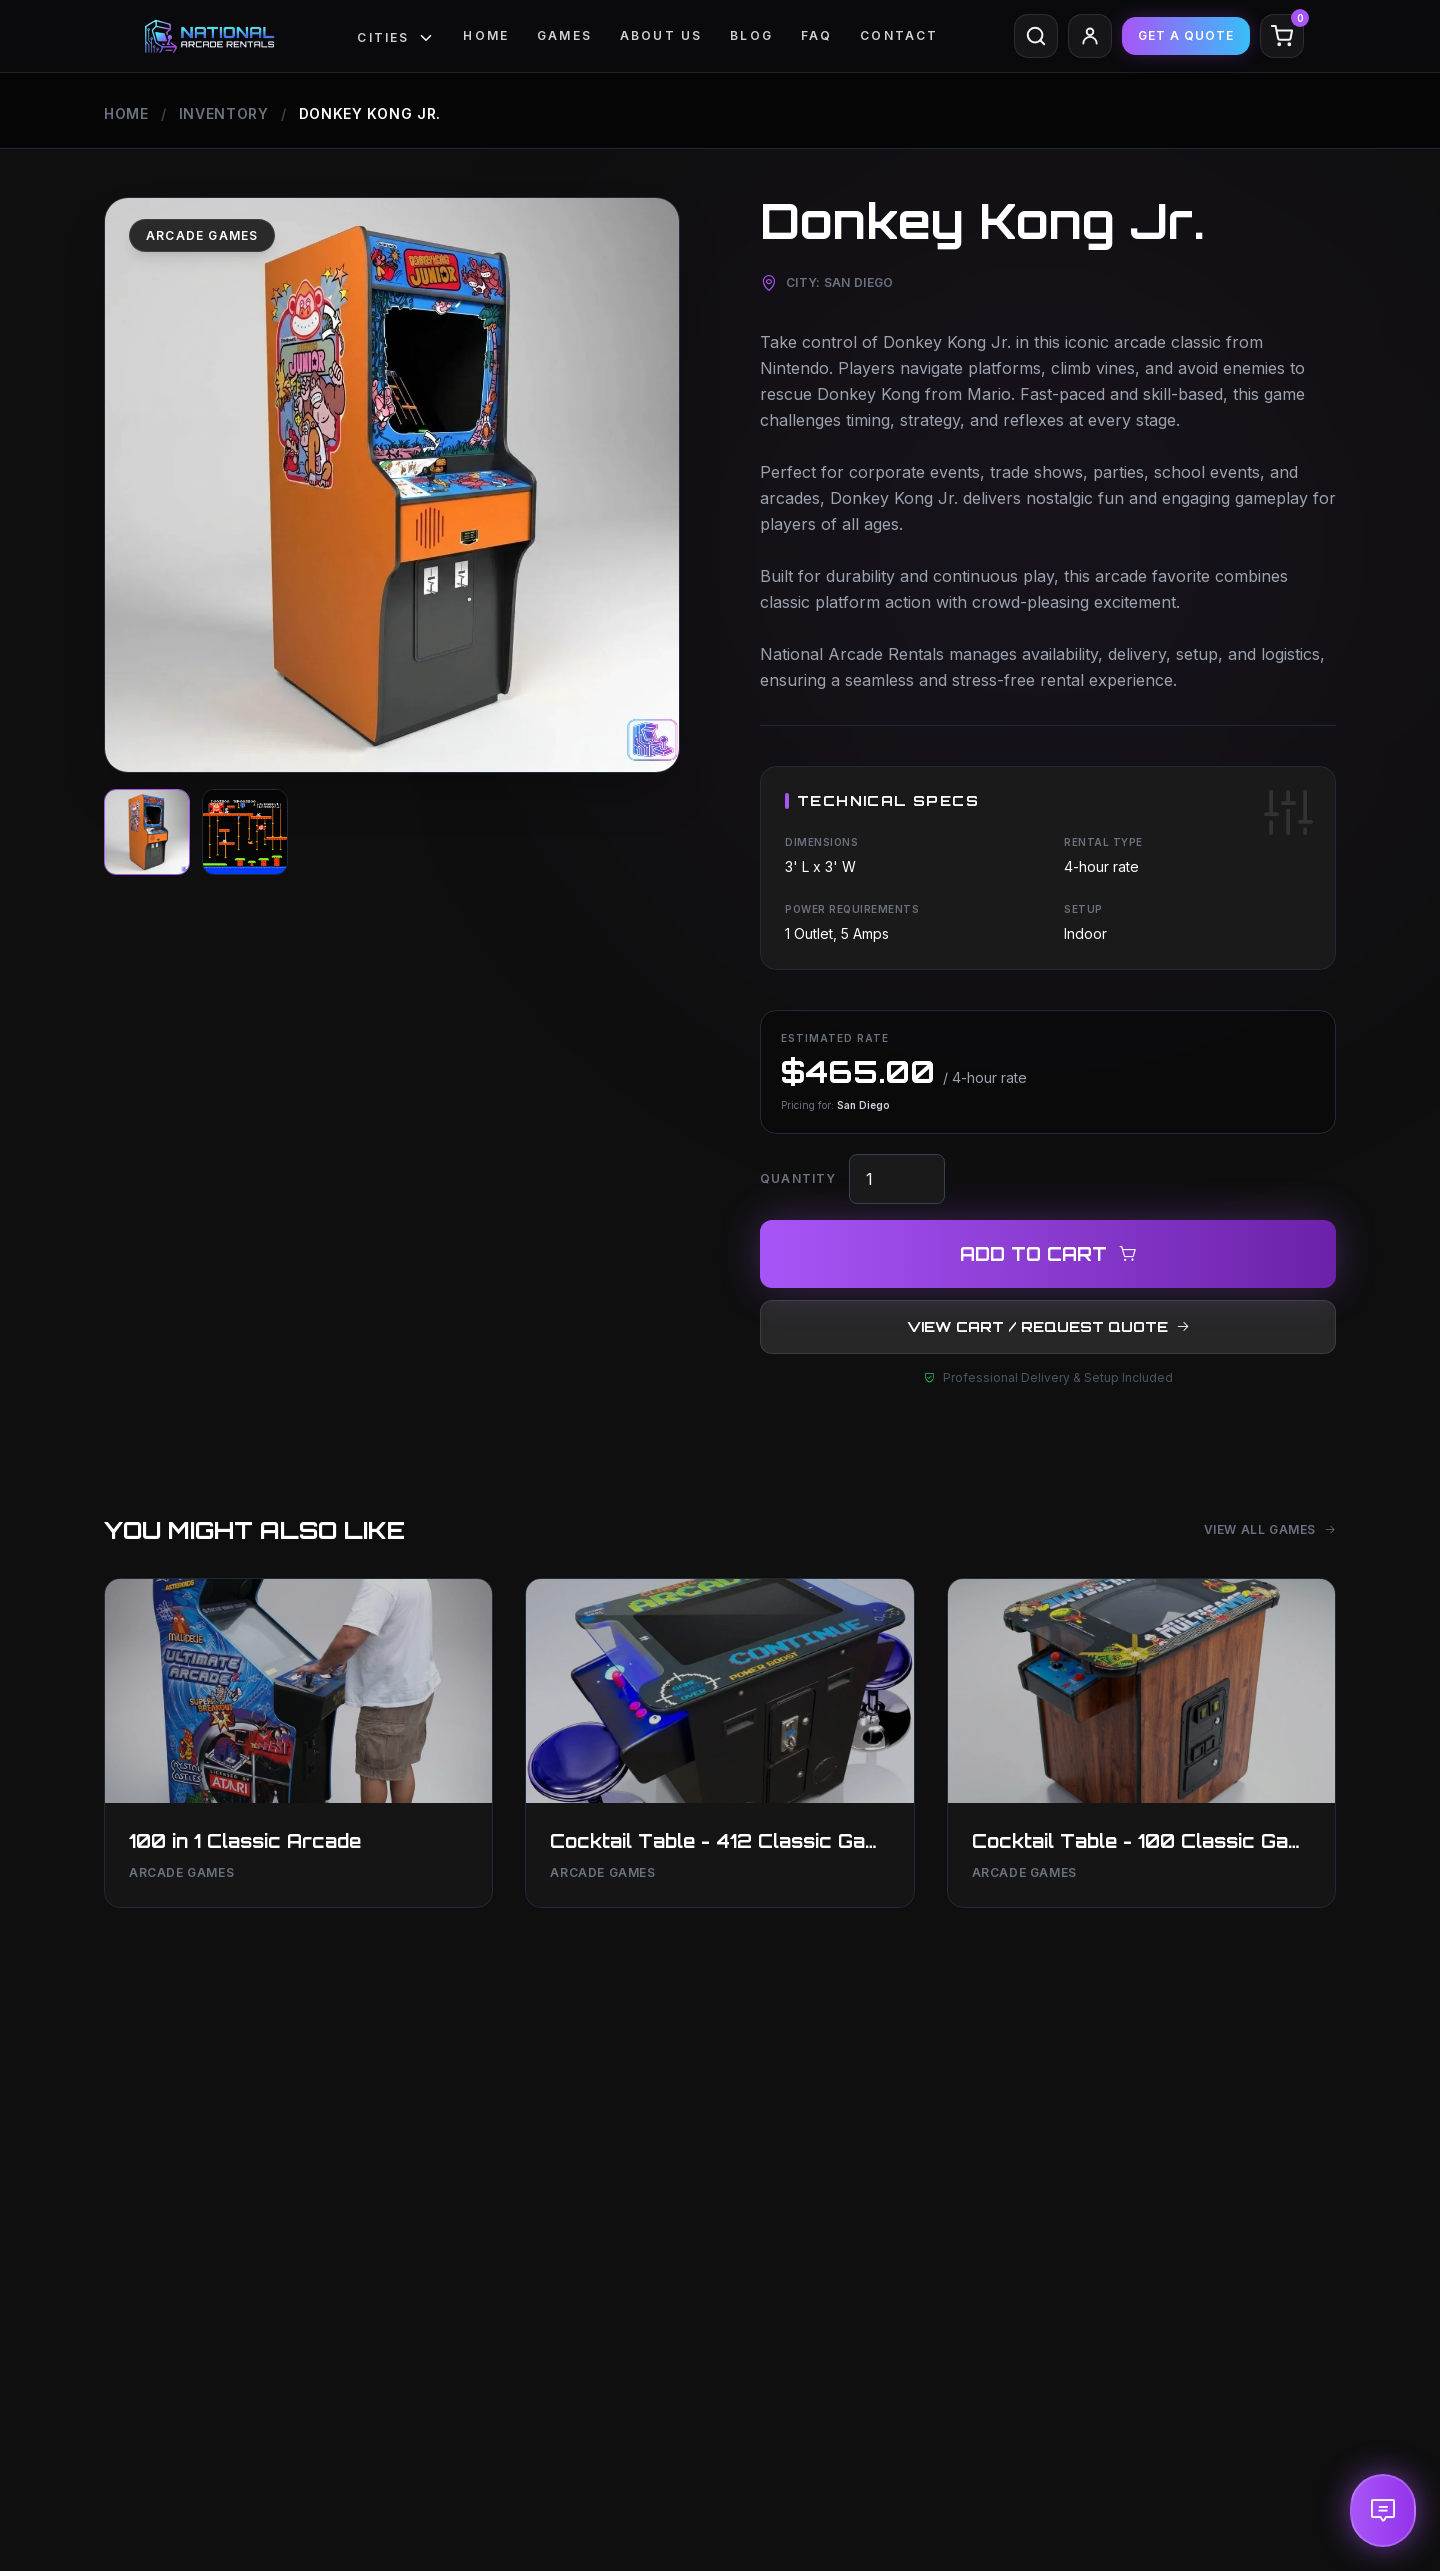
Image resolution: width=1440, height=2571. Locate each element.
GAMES (564, 35)
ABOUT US (661, 35)
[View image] (147, 832)
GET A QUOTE (1186, 35)
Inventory (224, 113)
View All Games (1270, 1529)
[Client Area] (1090, 36)
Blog (751, 35)
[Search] (1036, 36)
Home (486, 35)
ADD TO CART (1048, 1254)
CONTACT (899, 35)
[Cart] (1282, 36)
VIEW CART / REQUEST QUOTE (1048, 1326)
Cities (396, 38)
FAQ (816, 35)
